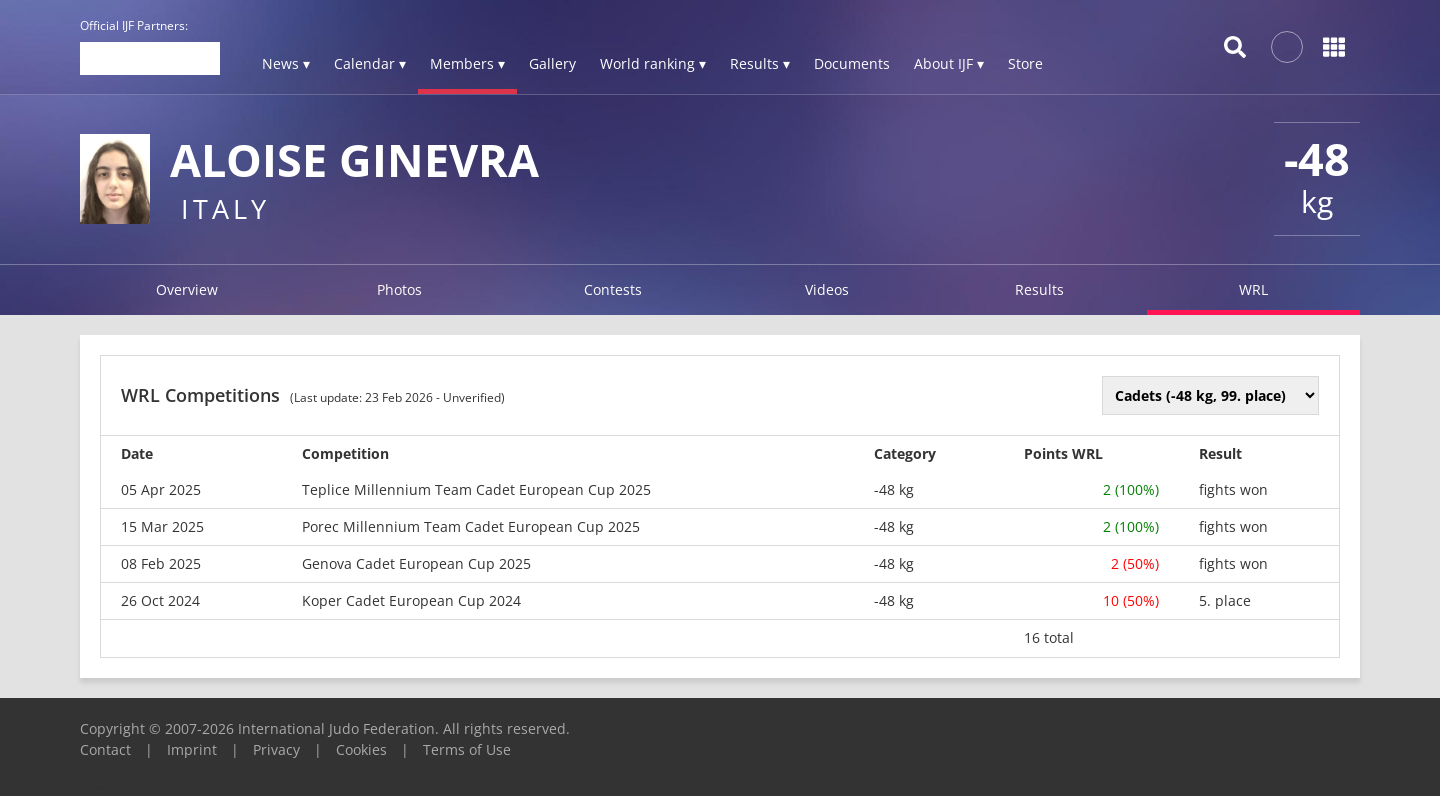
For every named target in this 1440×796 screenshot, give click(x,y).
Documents (852, 63)
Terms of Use (467, 749)
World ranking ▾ (653, 63)
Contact (105, 749)
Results (1039, 289)
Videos (827, 289)
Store (1025, 63)
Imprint (192, 749)
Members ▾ (467, 63)
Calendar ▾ (370, 63)
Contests (613, 289)
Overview (187, 289)
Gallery (552, 63)
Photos (399, 289)
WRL (1253, 289)
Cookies (361, 749)
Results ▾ (760, 63)
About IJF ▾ (949, 63)
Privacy (276, 749)
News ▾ (286, 63)
